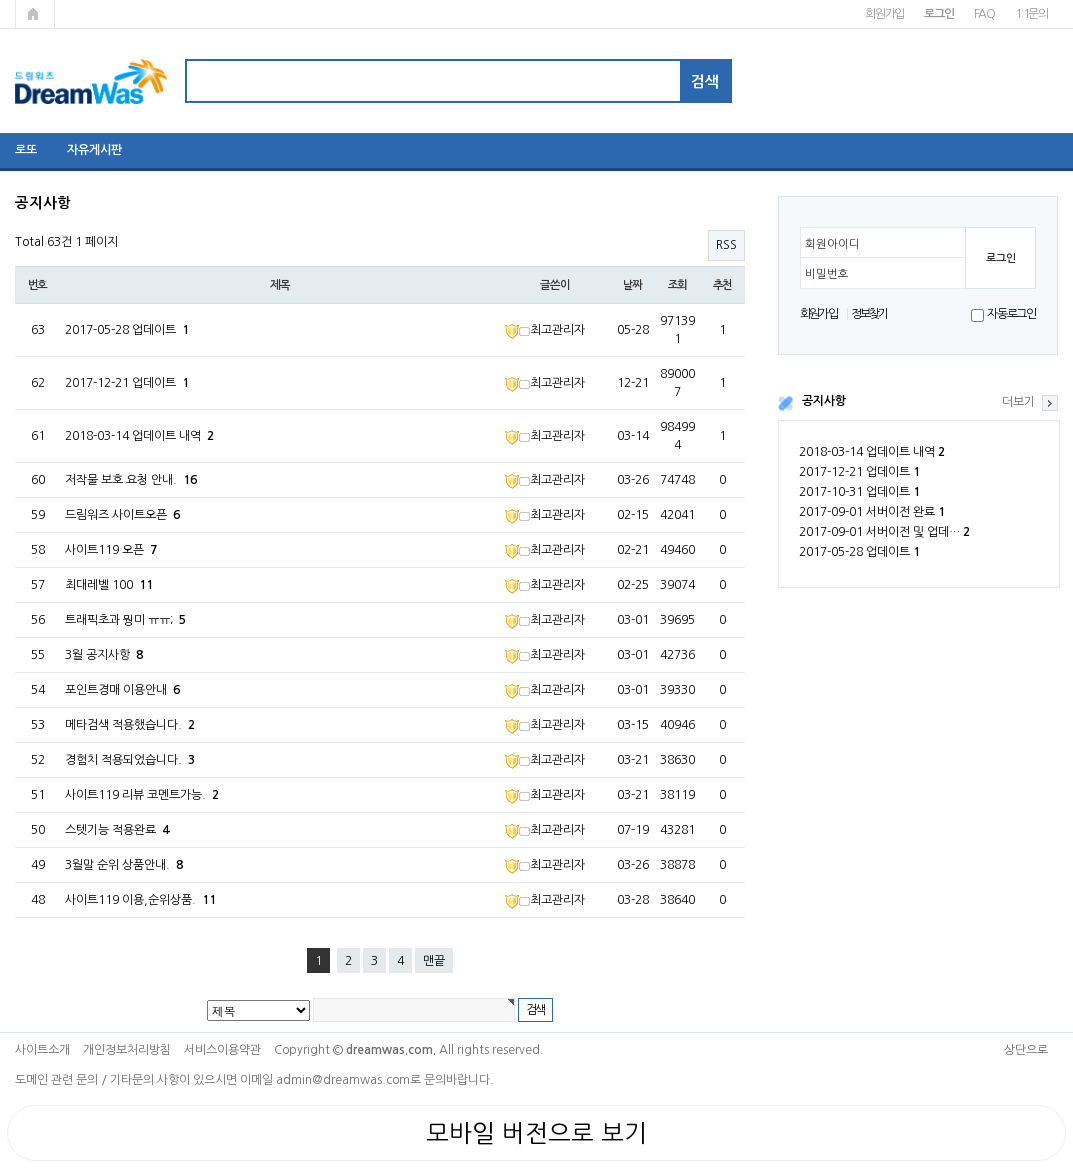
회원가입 (884, 14)
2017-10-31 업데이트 (859, 492)
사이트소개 (42, 1050)
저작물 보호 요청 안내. (131, 480)
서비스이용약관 (222, 1050)
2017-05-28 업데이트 (859, 552)
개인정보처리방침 (127, 1050)
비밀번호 (827, 274)
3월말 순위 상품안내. (124, 865)
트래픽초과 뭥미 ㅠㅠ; (125, 620)
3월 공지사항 (104, 655)
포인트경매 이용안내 (122, 690)
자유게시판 (94, 150)
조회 (678, 285)
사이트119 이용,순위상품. (140, 900)
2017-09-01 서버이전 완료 (872, 512)
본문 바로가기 (0, 0)
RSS (726, 245)
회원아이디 (832, 244)
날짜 (633, 285)
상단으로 (1026, 1050)
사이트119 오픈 (111, 550)
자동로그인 (1011, 314)
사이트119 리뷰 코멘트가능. (142, 795)
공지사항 (824, 401)
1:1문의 (1031, 14)
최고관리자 (545, 330)
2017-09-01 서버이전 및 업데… (884, 532)
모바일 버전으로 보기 (536, 1133)
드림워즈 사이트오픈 (122, 515)
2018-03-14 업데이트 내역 (872, 452)
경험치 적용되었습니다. (130, 760)
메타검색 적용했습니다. (130, 725)
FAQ (984, 14)
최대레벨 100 (109, 585)
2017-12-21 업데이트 (859, 472)
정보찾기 (869, 314)
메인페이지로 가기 (35, 14)
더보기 (1018, 402)
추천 (723, 285)
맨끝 (434, 961)
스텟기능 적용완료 (117, 830)
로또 (26, 150)
